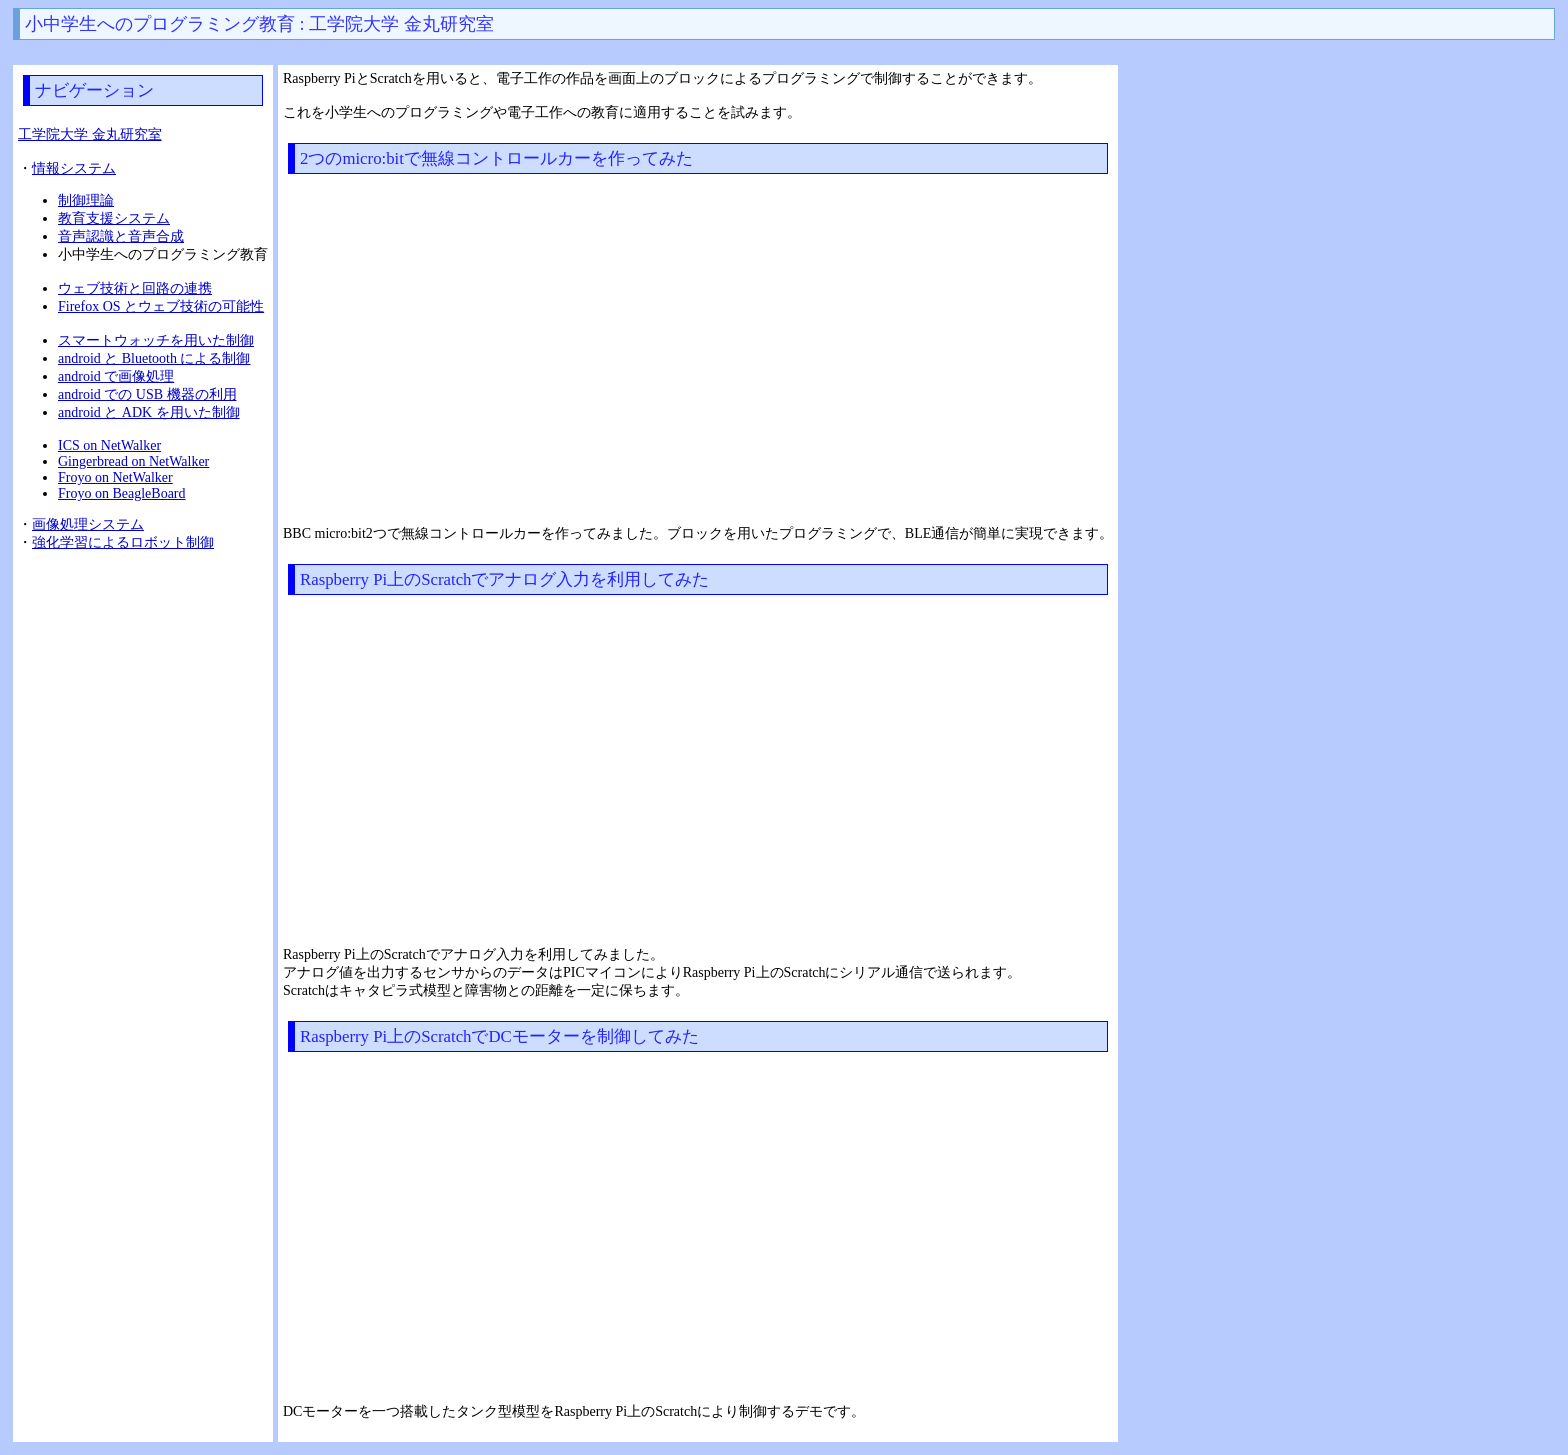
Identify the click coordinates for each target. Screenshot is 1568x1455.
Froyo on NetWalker (115, 477)
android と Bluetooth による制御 (154, 358)
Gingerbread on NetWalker (133, 461)
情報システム (74, 168)
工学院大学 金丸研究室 (90, 134)
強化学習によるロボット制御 (123, 542)
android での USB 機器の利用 (147, 394)
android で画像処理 (116, 376)
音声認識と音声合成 (121, 236)
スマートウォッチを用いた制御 (156, 340)
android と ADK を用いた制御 (149, 412)
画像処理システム (88, 524)
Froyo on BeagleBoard (122, 493)
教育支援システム (114, 218)
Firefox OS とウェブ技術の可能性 (161, 306)
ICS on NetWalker (109, 445)
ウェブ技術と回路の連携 (135, 288)
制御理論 (86, 200)
